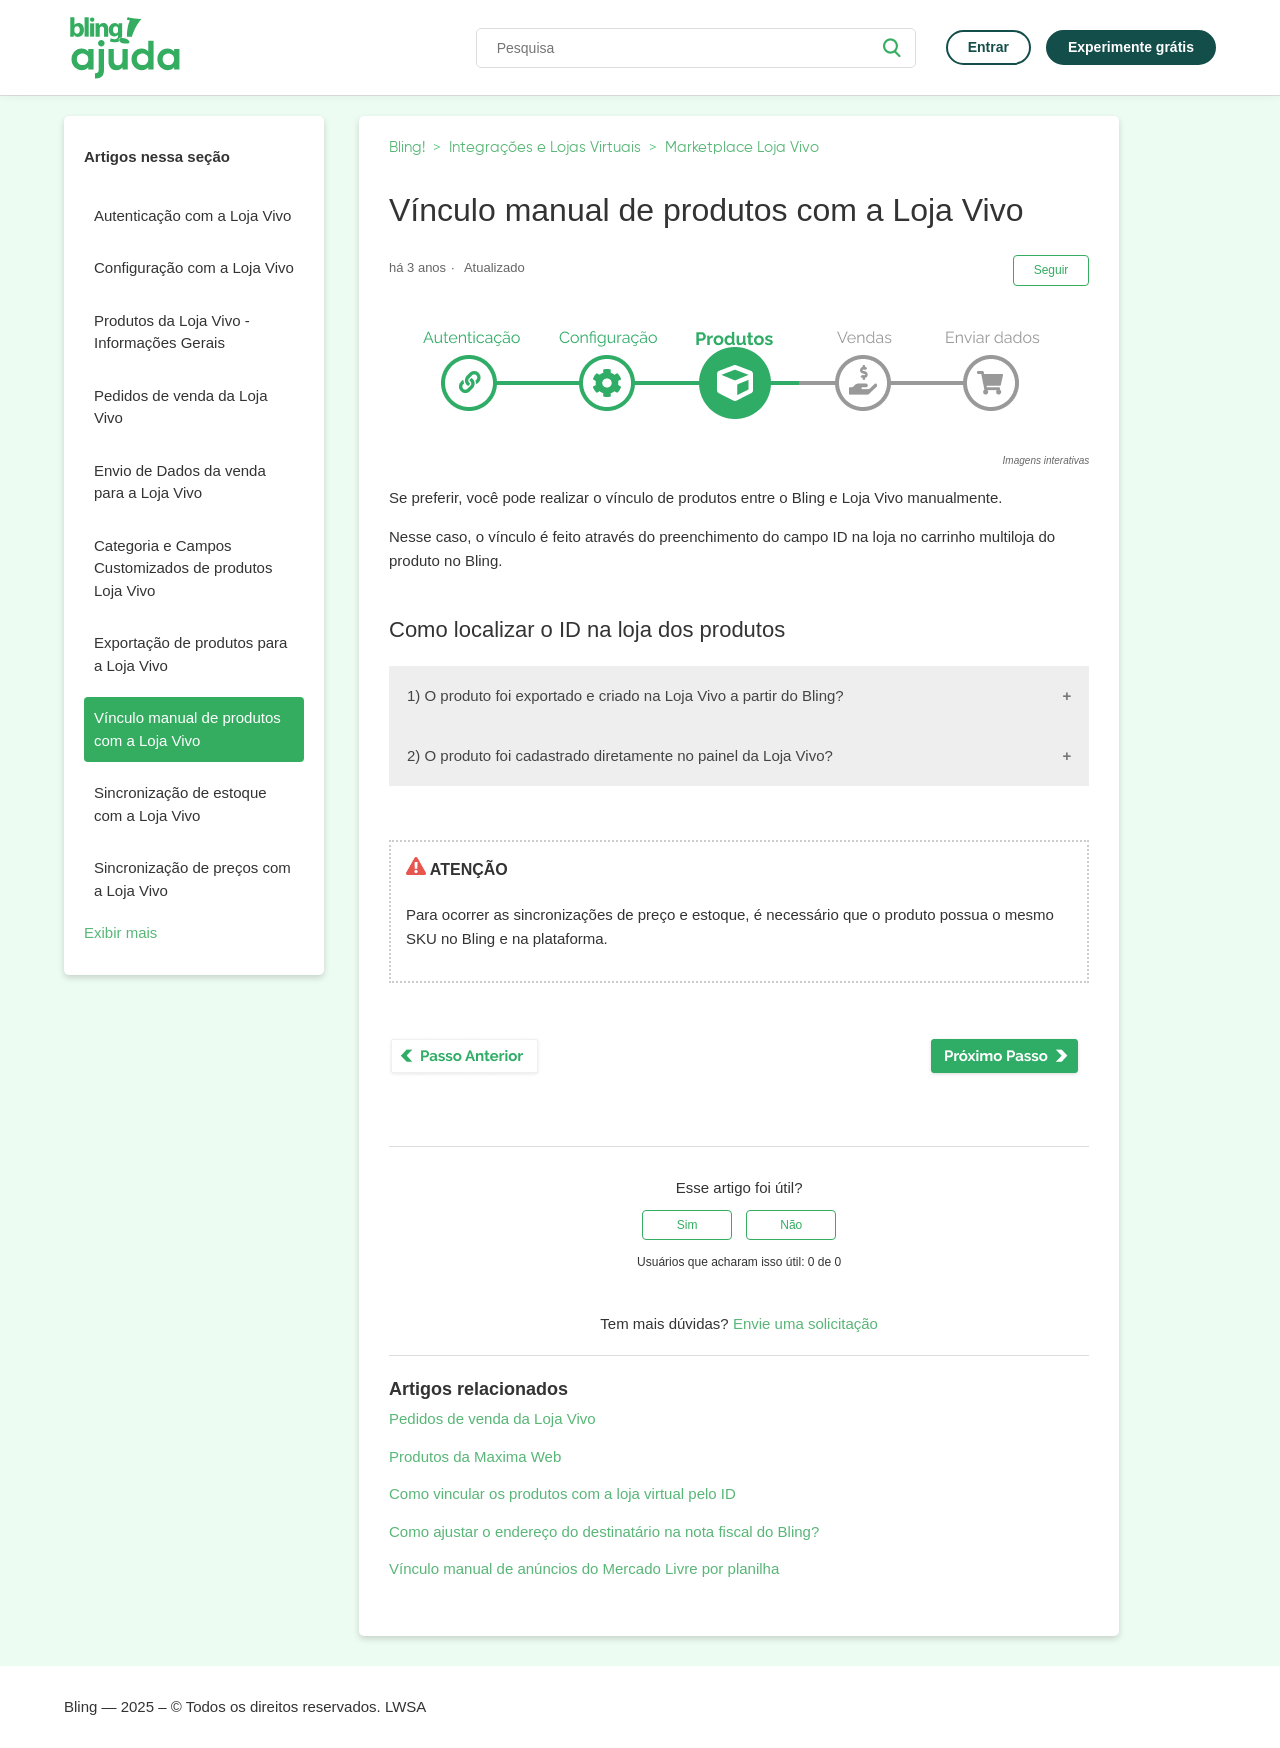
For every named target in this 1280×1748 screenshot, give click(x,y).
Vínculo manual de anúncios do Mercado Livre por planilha (584, 1568)
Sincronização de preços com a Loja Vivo (192, 879)
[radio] (687, 1225)
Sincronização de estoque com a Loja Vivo (180, 804)
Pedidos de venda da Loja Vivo (180, 407)
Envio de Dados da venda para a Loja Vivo (180, 482)
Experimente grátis (1131, 47)
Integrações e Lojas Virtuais (545, 147)
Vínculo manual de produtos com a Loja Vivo (187, 729)
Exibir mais (120, 932)
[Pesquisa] (696, 48)
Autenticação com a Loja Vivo (192, 215)
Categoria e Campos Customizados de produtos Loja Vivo (183, 568)
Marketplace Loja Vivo (742, 147)
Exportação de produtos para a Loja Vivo (190, 654)
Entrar (988, 47)
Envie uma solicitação (805, 1323)
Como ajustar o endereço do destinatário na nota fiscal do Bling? (604, 1531)
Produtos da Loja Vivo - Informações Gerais (172, 332)
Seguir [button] (1051, 270)
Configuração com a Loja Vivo (194, 267)
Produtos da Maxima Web (475, 1456)
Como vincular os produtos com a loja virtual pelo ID (562, 1493)
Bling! (407, 147)
